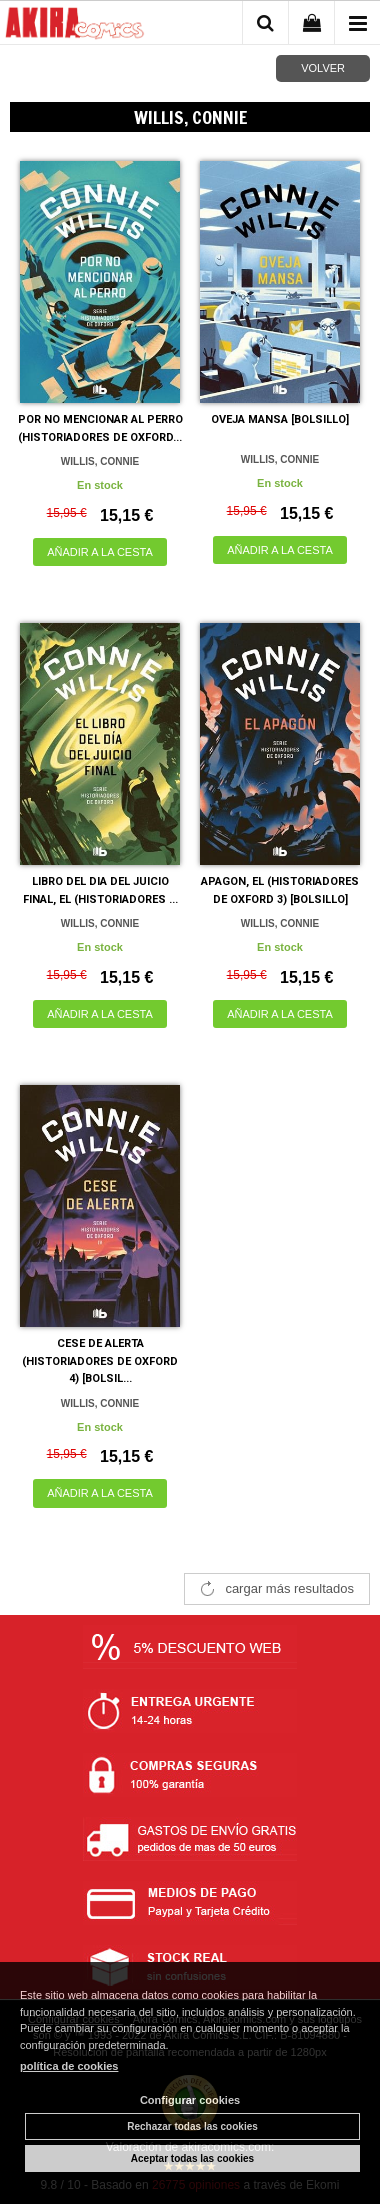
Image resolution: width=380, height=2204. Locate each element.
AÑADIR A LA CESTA (100, 552)
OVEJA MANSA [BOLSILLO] (280, 419)
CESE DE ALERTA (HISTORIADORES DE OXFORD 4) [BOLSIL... (100, 1361)
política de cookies (69, 2066)
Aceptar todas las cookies (192, 2158)
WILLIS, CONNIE (100, 461)
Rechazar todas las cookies (192, 2126)
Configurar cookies (190, 2100)
